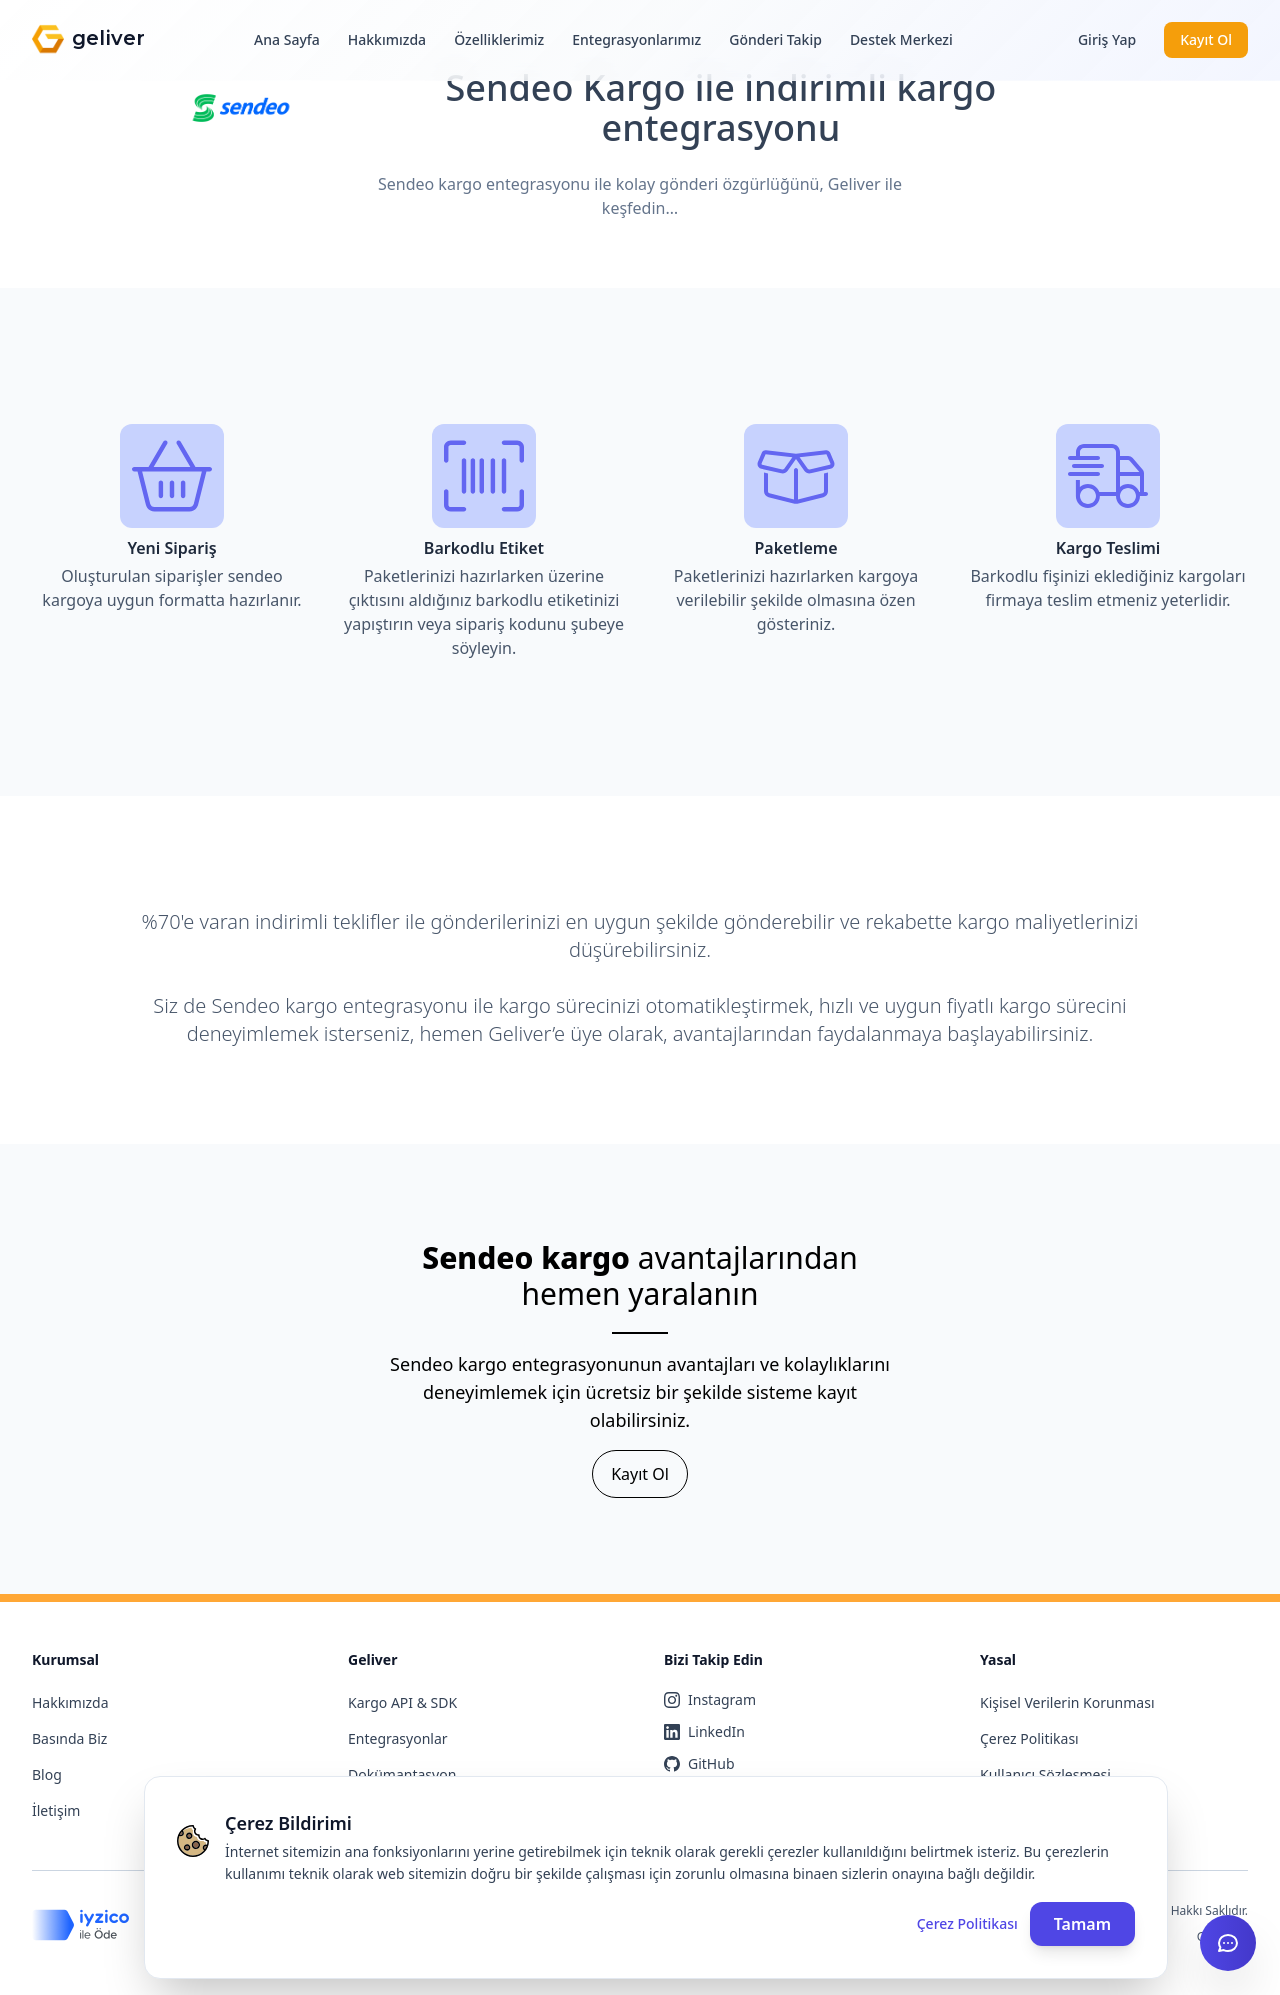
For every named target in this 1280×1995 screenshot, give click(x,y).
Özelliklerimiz (499, 39)
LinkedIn (704, 1731)
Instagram (710, 1699)
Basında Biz (69, 1738)
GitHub (699, 1763)
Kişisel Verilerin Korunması (1067, 1702)
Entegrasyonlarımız (636, 39)
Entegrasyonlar (398, 1738)
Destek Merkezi (901, 39)
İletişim (56, 1810)
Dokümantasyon (402, 1774)
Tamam (1082, 1924)
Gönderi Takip (775, 39)
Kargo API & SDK (402, 1702)
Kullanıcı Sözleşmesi (1045, 1774)
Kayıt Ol (1206, 39)
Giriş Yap (1107, 39)
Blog (47, 1774)
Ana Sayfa (287, 39)
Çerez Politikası (1029, 1738)
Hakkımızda (387, 39)
